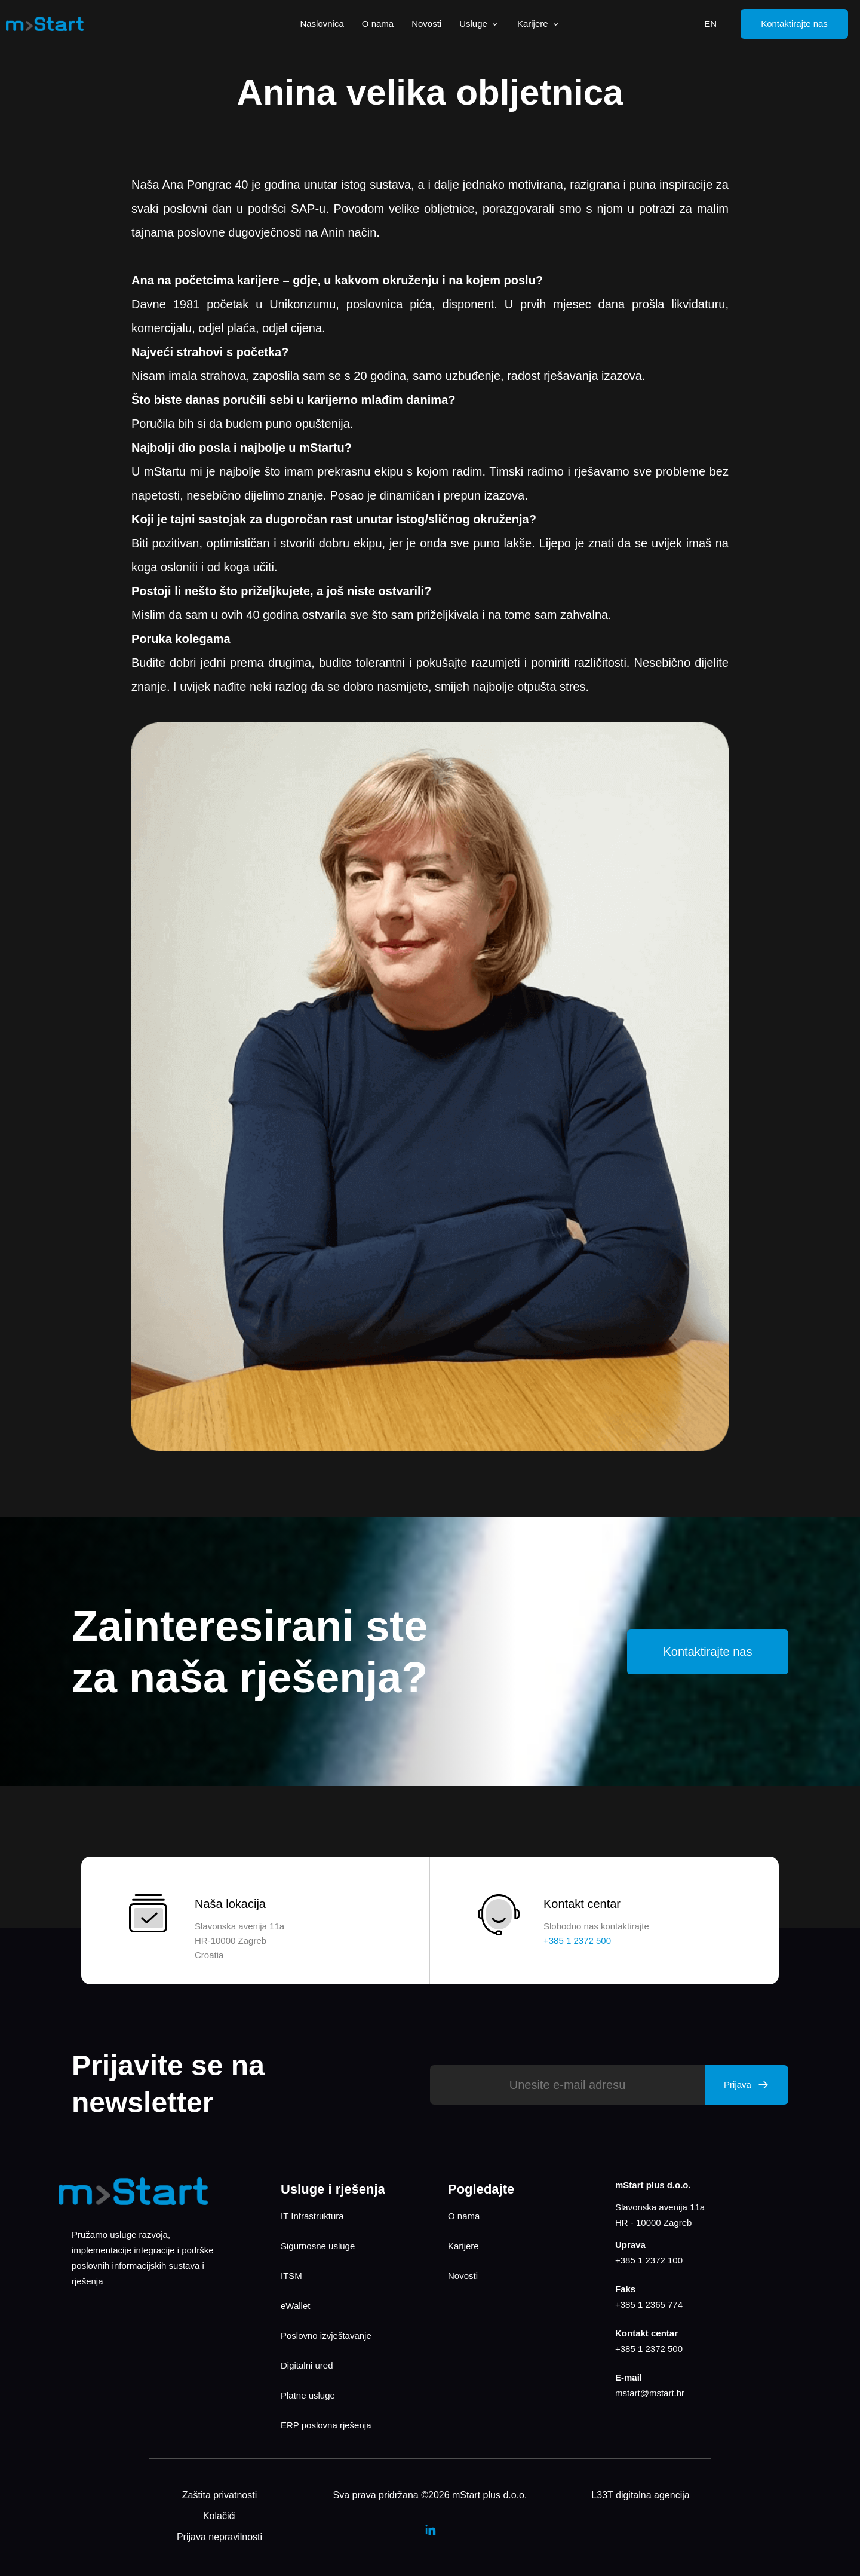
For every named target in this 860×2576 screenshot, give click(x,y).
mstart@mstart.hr (649, 2393)
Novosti (426, 24)
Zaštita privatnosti (219, 2495)
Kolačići (219, 2516)
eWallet (295, 2306)
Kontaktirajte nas (794, 24)
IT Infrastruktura (312, 2216)
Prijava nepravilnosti (219, 2537)
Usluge (479, 24)
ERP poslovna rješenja (326, 2425)
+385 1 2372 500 (649, 2349)
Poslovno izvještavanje (326, 2335)
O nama (378, 24)
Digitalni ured (307, 2365)
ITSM (291, 2276)
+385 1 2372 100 (649, 2260)
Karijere (538, 24)
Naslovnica (321, 24)
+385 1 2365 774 (649, 2304)
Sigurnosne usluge (318, 2246)
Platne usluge (308, 2395)
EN (710, 24)
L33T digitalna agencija (640, 2495)
